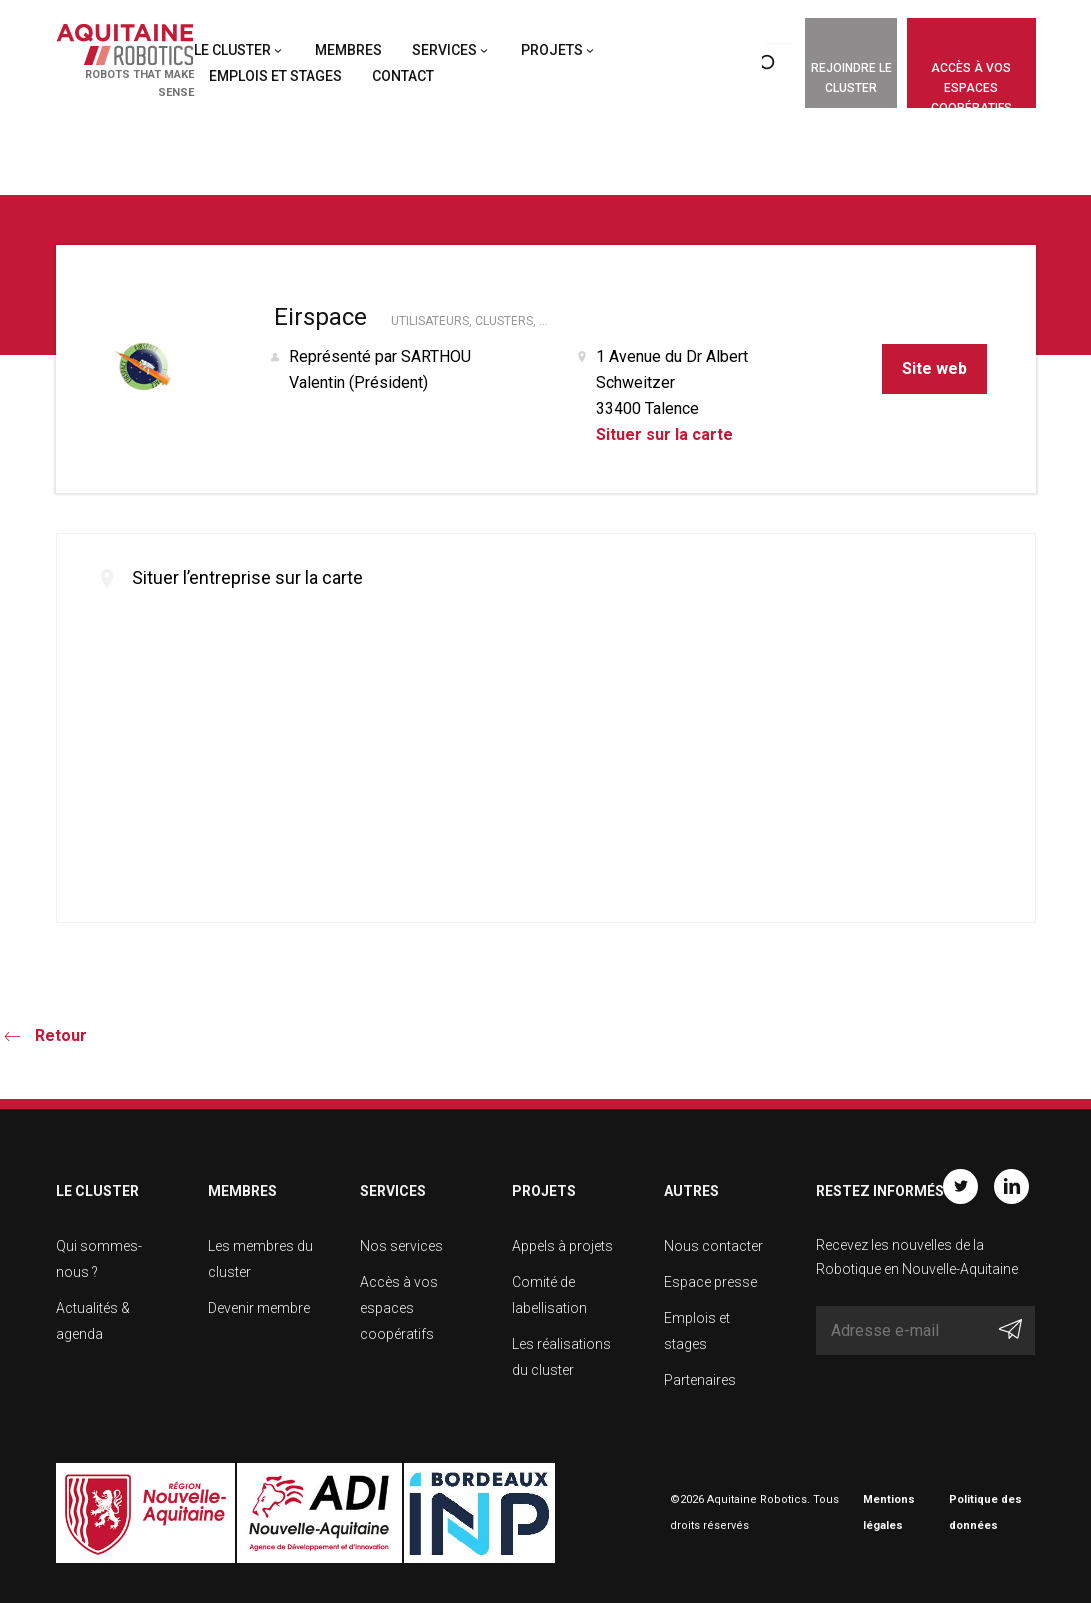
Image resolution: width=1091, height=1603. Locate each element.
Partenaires (700, 1380)
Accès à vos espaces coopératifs (971, 84)
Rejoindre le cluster (851, 78)
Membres (348, 50)
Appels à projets (562, 1246)
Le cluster (232, 50)
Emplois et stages (275, 76)
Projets (552, 50)
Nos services (401, 1246)
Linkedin (1011, 1186)
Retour (61, 1035)
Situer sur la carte (664, 434)
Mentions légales (889, 1512)
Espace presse (710, 1282)
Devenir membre (259, 1308)
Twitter (960, 1186)
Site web (934, 368)
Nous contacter (713, 1246)
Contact (403, 76)
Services (444, 50)
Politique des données (985, 1512)
